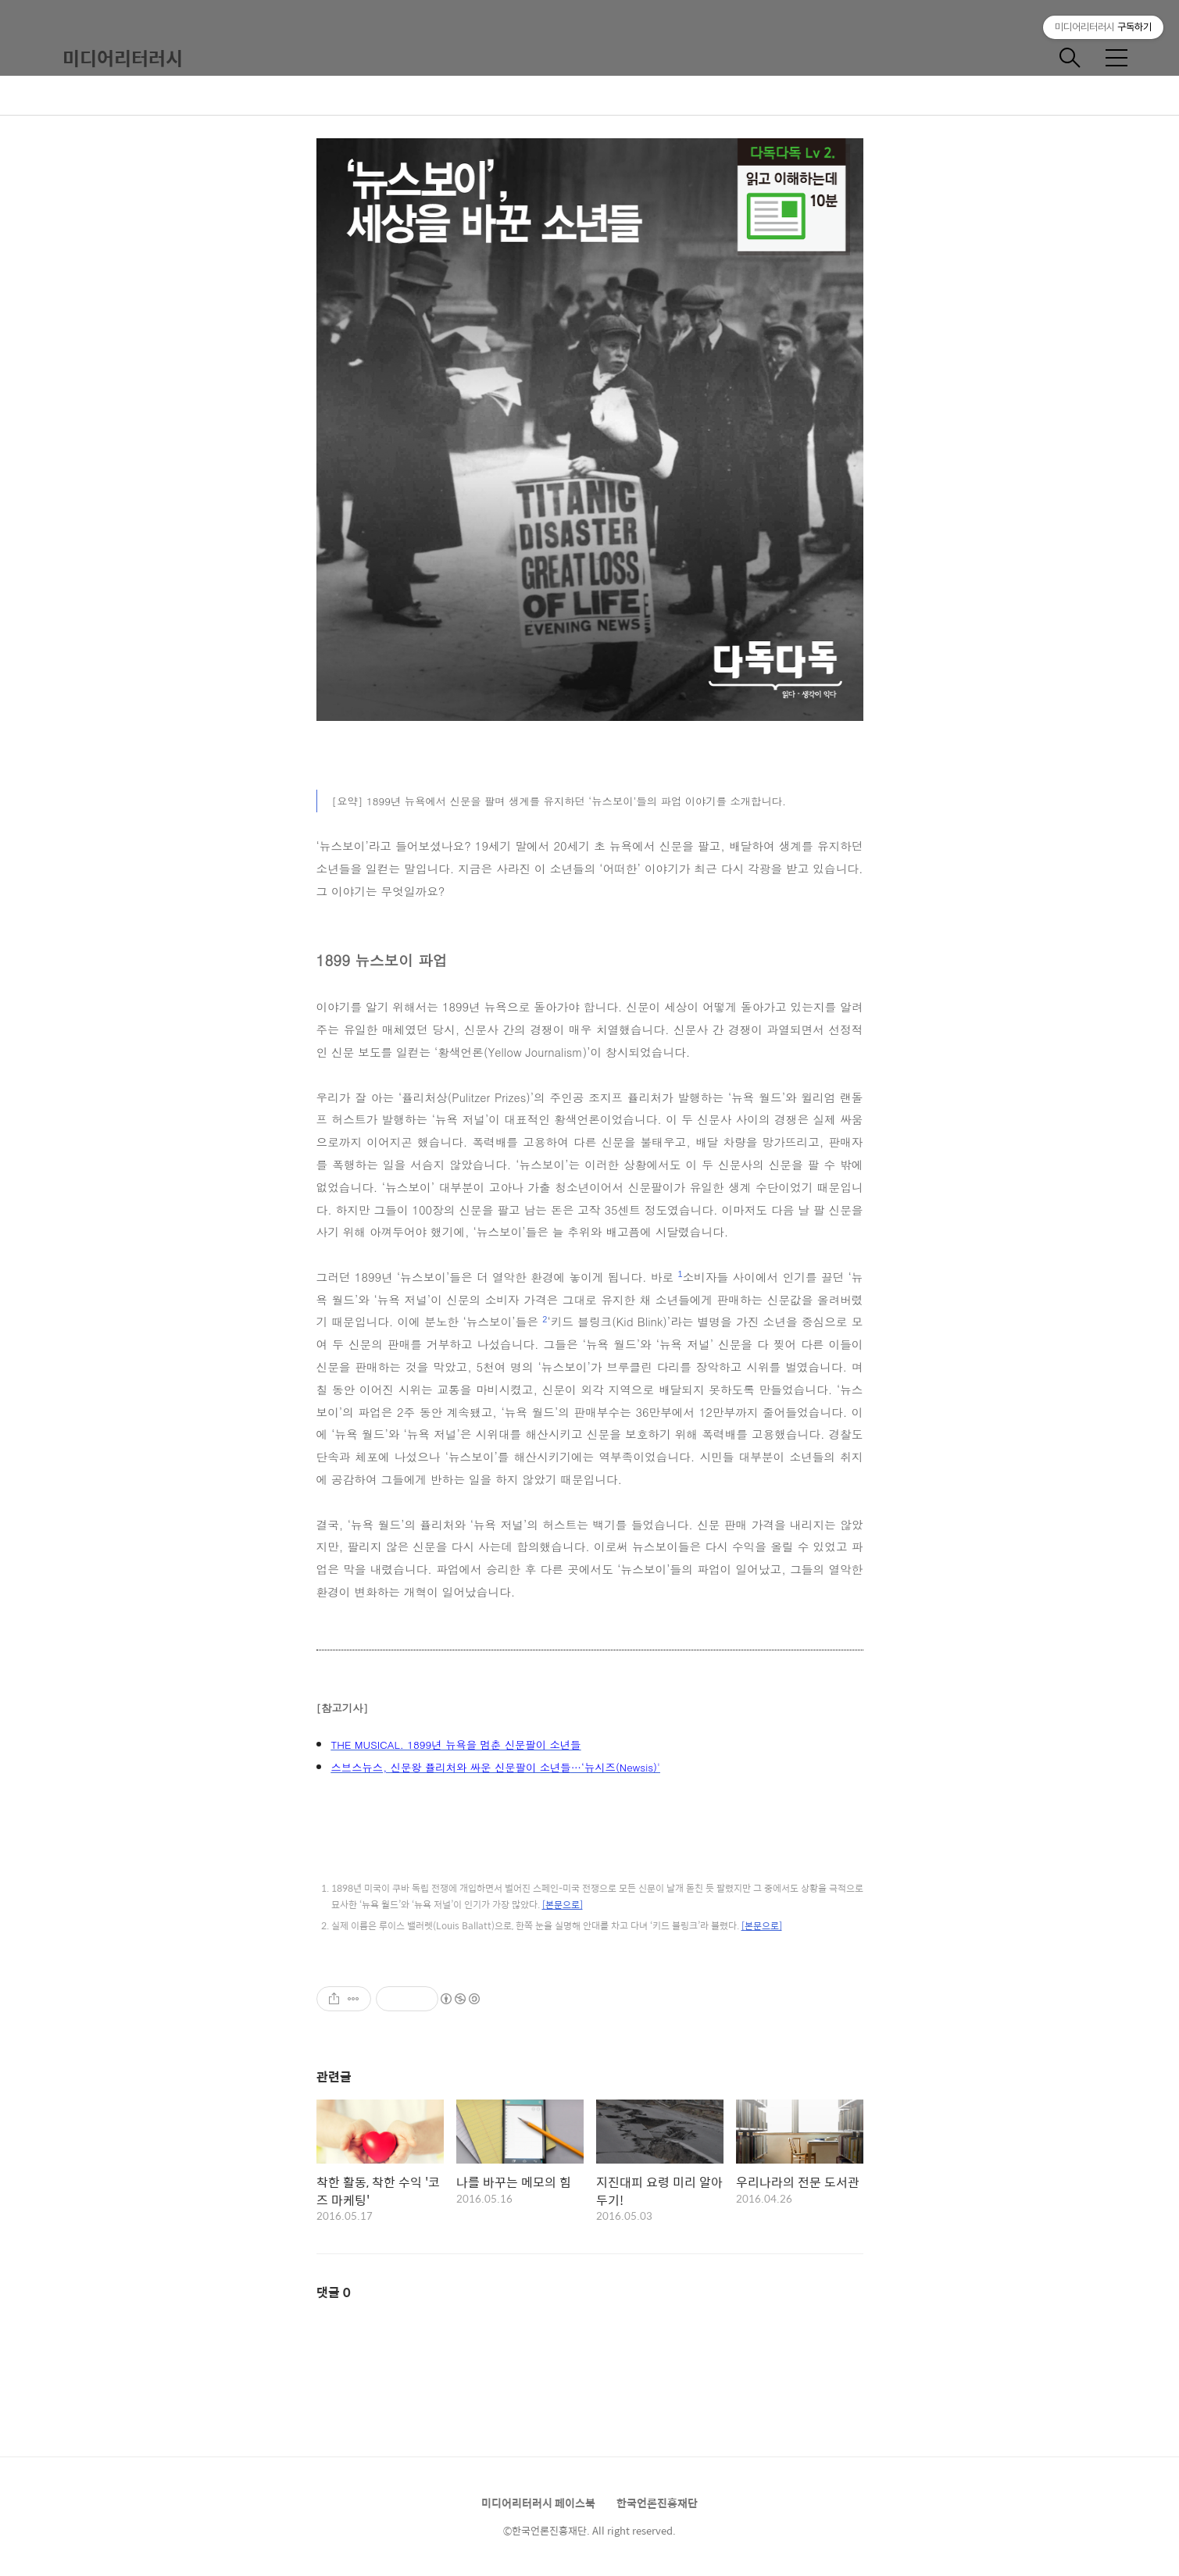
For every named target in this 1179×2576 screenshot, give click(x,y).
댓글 (333, 2292)
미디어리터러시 (123, 58)
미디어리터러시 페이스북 (538, 2502)
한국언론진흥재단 (657, 2502)
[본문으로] (562, 1904)
